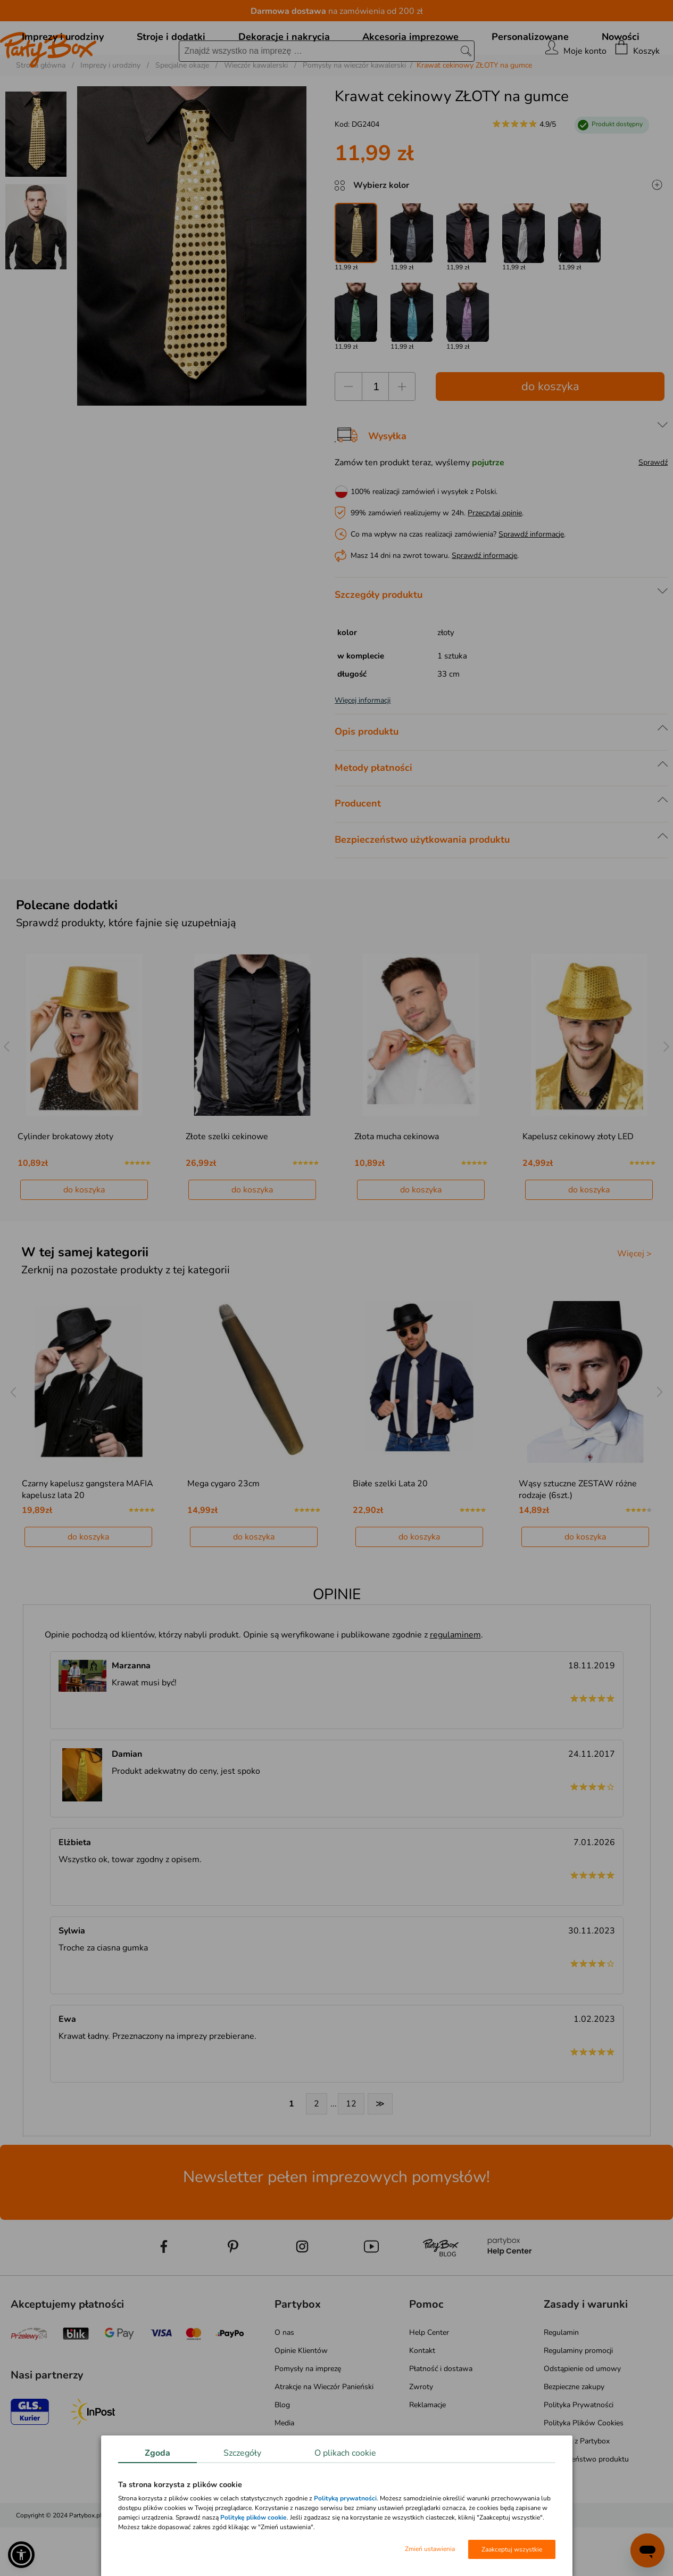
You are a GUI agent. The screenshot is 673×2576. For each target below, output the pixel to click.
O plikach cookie (345, 2453)
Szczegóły (242, 2453)
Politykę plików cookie (253, 2517)
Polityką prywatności (345, 2498)
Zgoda (157, 2453)
